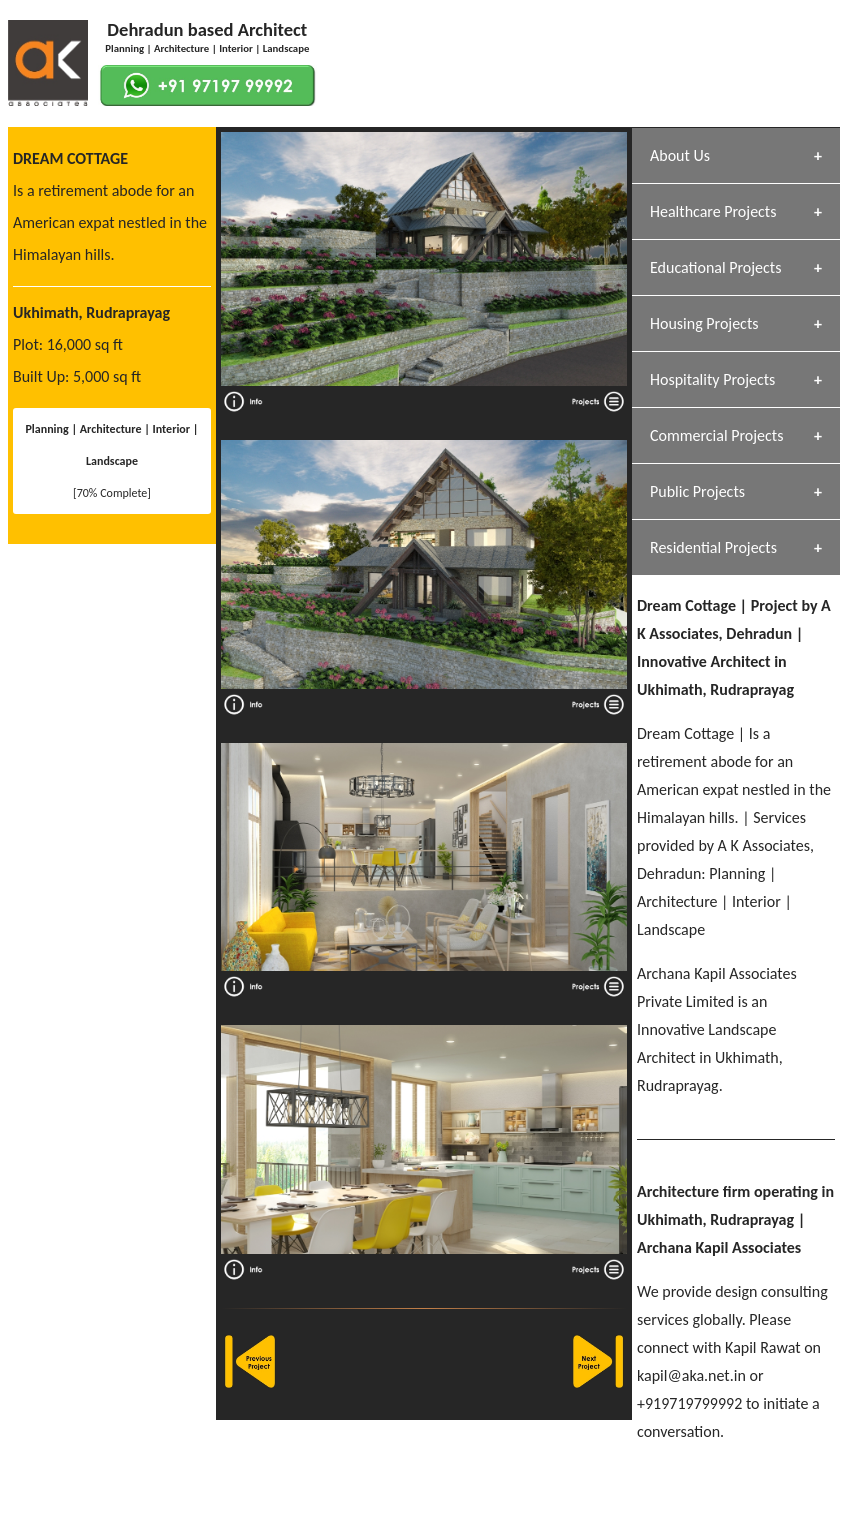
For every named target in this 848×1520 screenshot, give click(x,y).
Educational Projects (715, 267)
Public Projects (697, 491)
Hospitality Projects (712, 379)
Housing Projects (704, 323)
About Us (680, 155)
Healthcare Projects (713, 211)
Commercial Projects (716, 435)
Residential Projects (713, 547)
